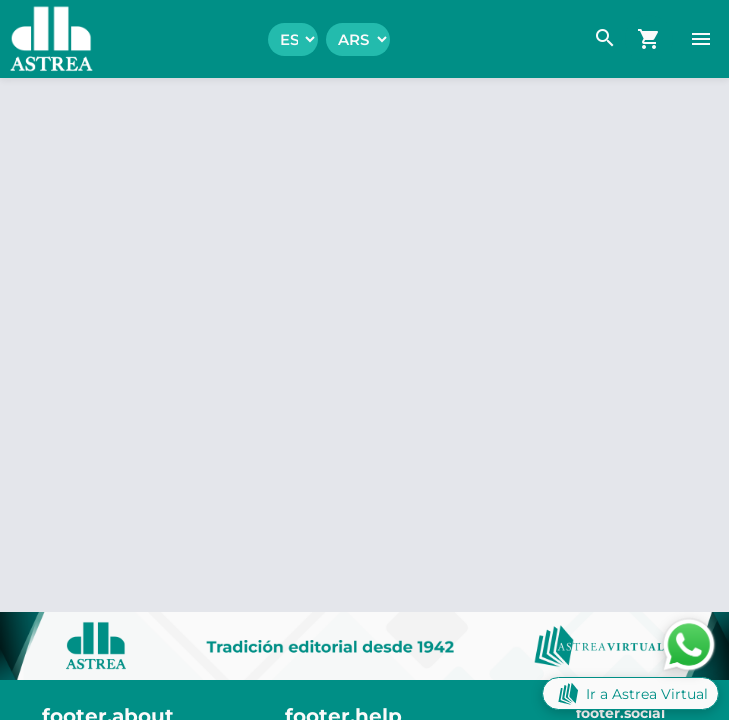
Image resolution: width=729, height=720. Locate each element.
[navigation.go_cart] (649, 39)
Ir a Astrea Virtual (630, 693)
